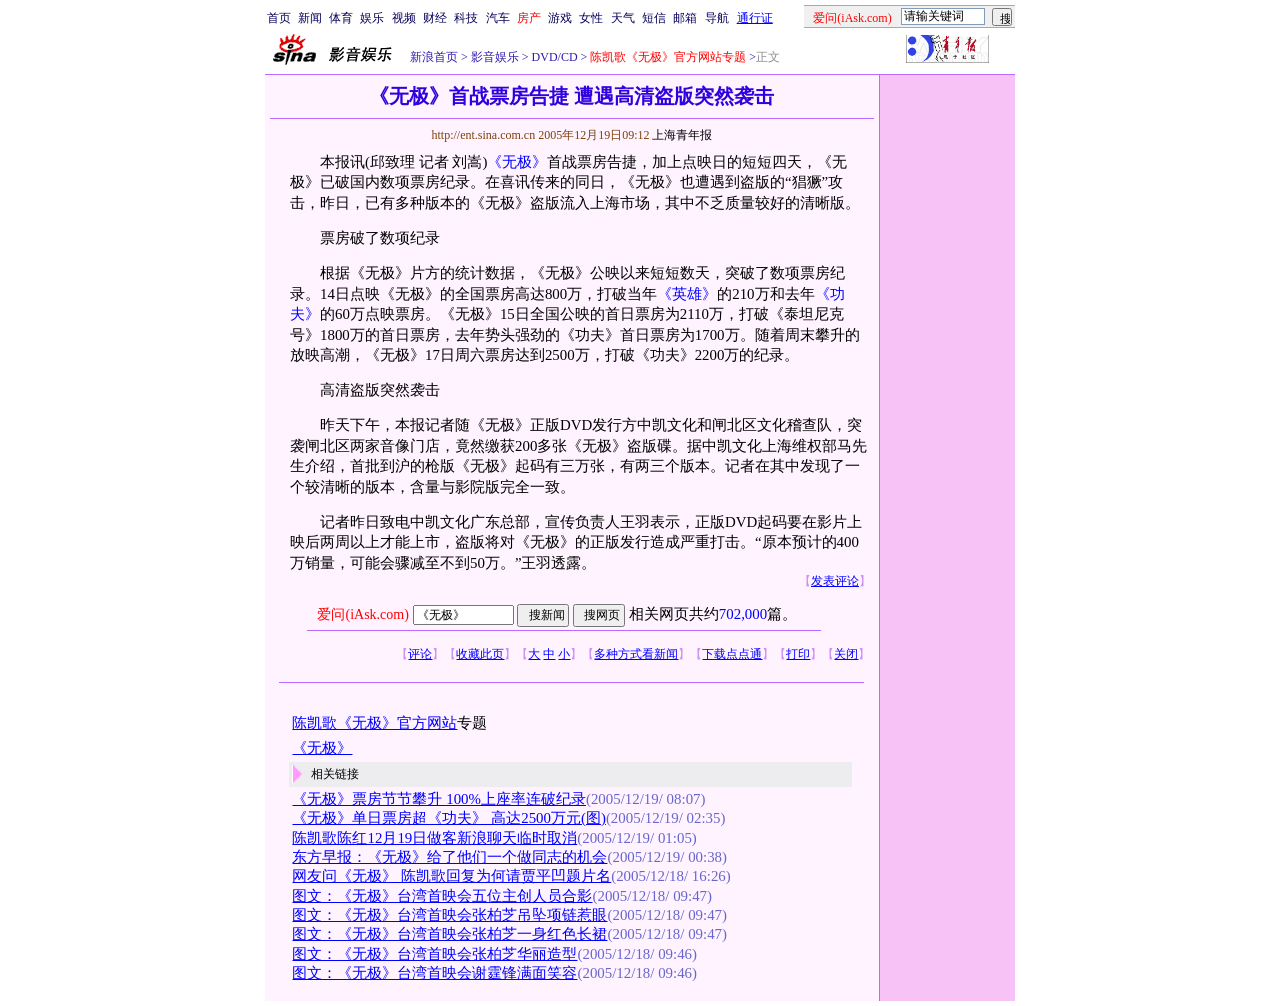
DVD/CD (553, 57)
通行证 (755, 18)
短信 (654, 18)
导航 (717, 18)
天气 (623, 18)
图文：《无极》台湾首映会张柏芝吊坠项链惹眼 (449, 915)
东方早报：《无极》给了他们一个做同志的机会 (449, 857)
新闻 (310, 18)
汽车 (498, 18)
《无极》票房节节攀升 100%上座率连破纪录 (438, 799)
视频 (404, 18)
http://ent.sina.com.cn (484, 135)
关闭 (846, 654)
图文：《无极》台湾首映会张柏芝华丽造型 (434, 954)
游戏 (560, 18)
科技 (466, 18)
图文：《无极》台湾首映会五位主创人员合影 (442, 896)
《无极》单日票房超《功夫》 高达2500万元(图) (448, 818)
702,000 (743, 614)
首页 (279, 18)
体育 (341, 18)
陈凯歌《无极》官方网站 (374, 723)
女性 (591, 18)
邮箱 (685, 18)
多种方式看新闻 (636, 654)
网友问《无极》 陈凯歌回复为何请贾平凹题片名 (451, 876)
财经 (435, 18)
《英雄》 (687, 294)
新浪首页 (434, 57)
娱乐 (372, 18)
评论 (420, 654)
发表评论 (835, 581)
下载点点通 (732, 654)
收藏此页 (480, 654)
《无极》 (517, 162)
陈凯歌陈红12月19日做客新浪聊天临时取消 (434, 838)
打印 (798, 654)
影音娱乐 (495, 57)
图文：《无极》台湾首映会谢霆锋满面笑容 (434, 973)
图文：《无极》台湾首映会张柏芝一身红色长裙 (449, 934)
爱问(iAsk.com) (362, 614)
